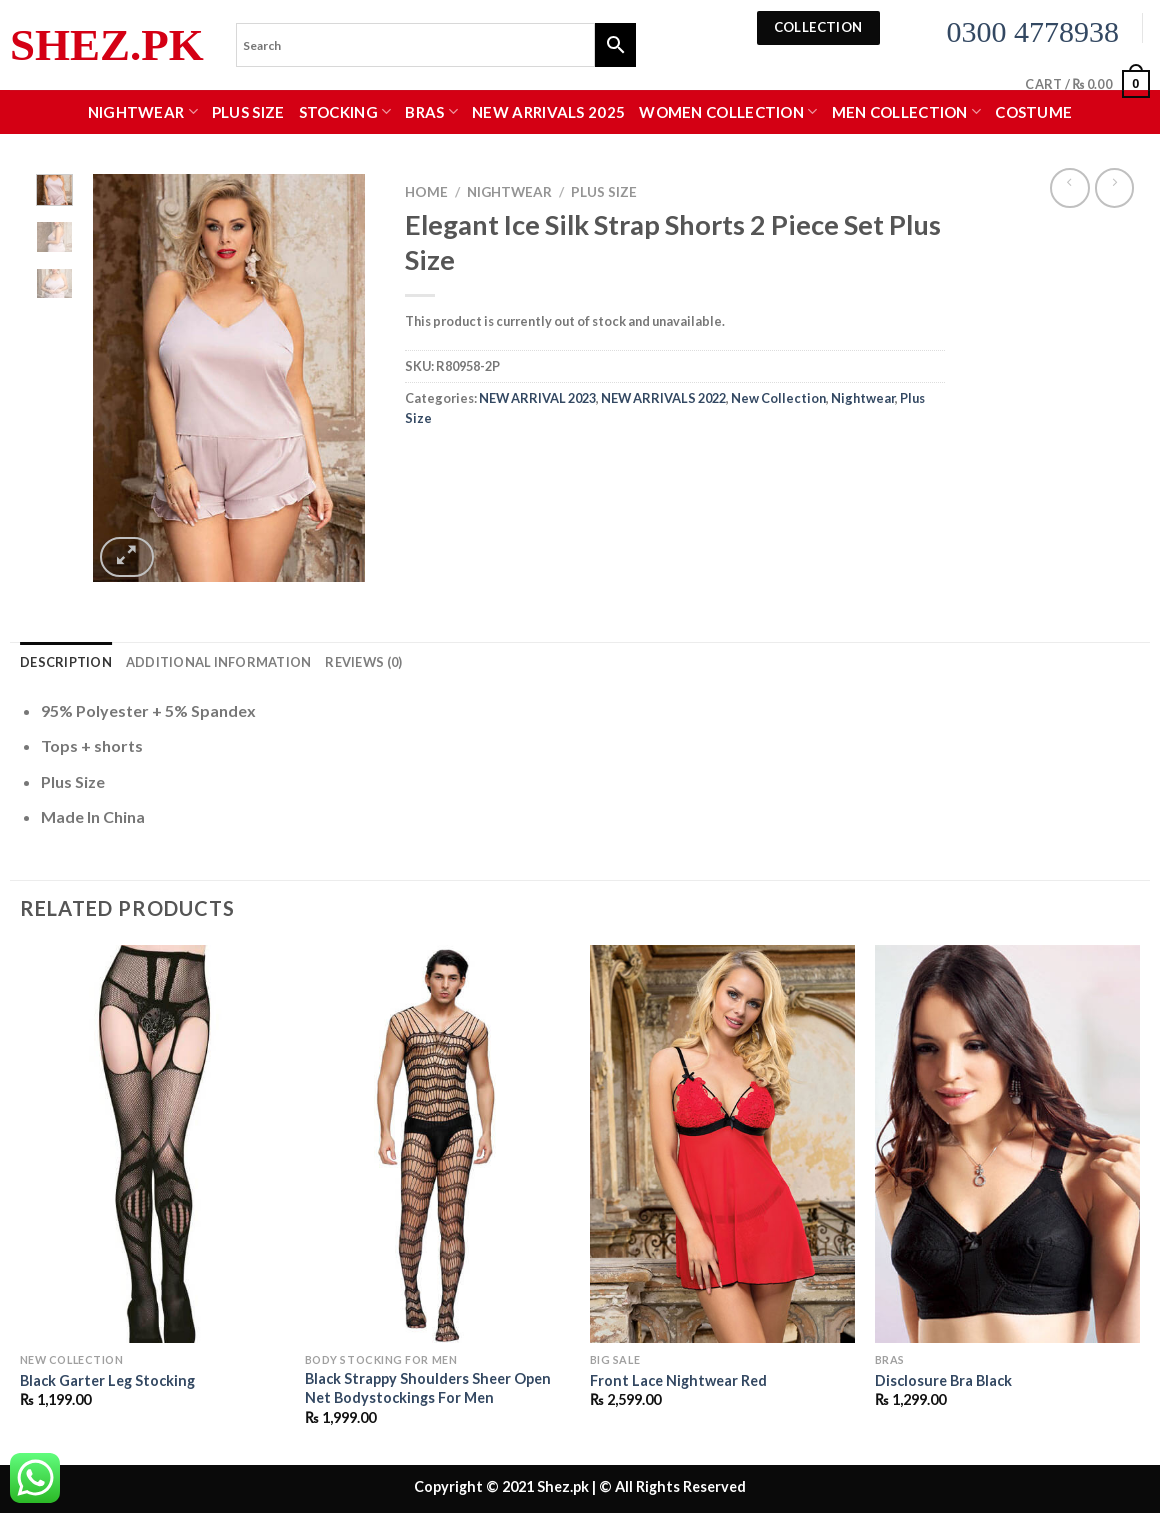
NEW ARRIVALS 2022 (663, 398)
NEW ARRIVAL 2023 (537, 398)
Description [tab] (66, 662)
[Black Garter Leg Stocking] (152, 1144)
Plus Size (248, 112)
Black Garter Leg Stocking (107, 1380)
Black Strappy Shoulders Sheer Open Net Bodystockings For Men (428, 1388)
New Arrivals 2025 (548, 112)
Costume (1033, 112)
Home (426, 192)
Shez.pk (107, 45)
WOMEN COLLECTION (728, 111)
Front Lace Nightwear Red (678, 1380)
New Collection (778, 398)
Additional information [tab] (219, 662)
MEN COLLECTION (907, 111)
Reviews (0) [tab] (363, 662)
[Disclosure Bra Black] (1007, 1144)
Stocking (345, 111)
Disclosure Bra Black (943, 1380)
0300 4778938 (1033, 31)
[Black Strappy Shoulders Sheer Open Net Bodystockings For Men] (437, 1144)
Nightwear (143, 111)
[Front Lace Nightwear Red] (722, 1144)
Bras (431, 111)
